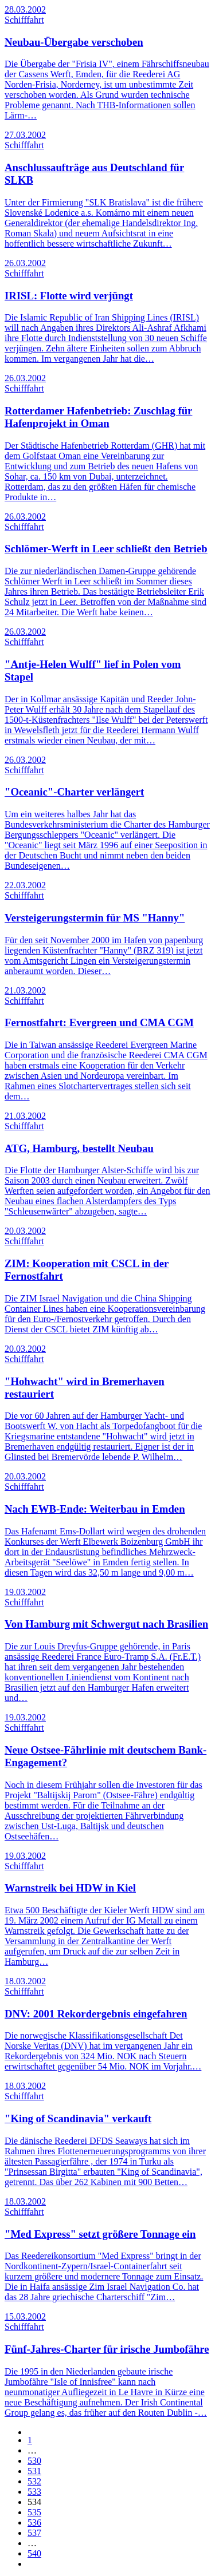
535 (34, 2512)
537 (34, 2533)
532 (34, 2481)
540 (34, 2553)
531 (34, 2471)
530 (34, 2461)
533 (34, 2491)
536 (34, 2522)
